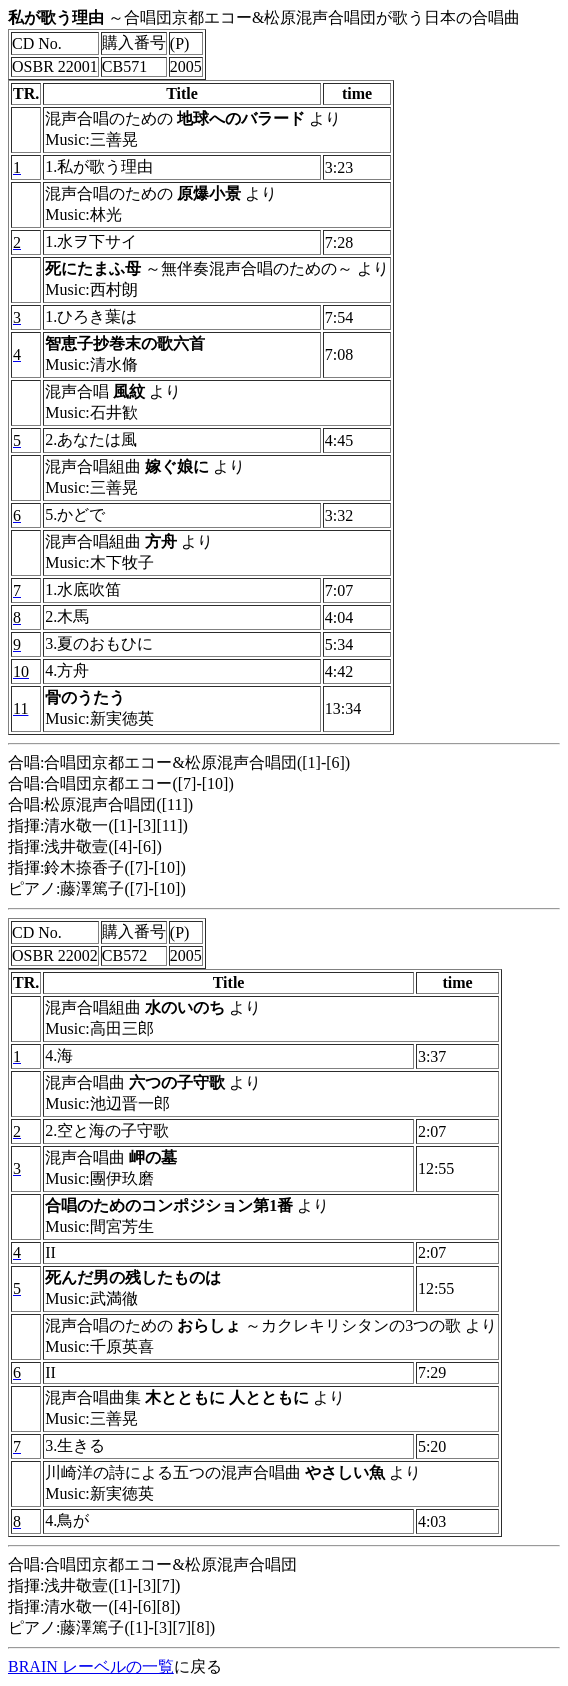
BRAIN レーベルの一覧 (91, 1666)
